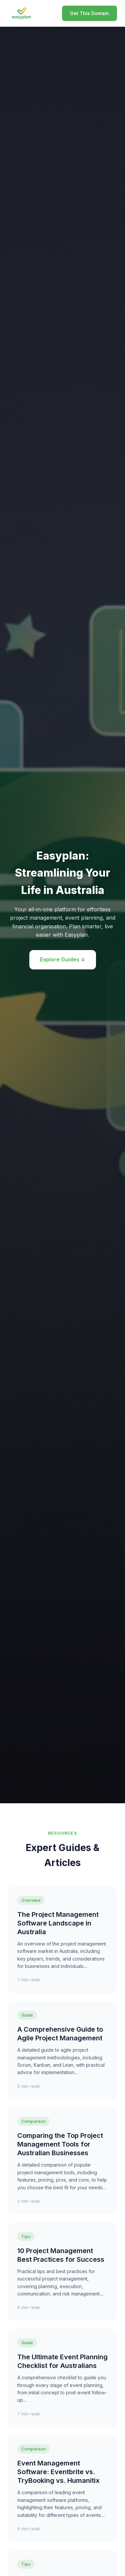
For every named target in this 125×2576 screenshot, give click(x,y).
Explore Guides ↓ (62, 959)
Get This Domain (89, 13)
